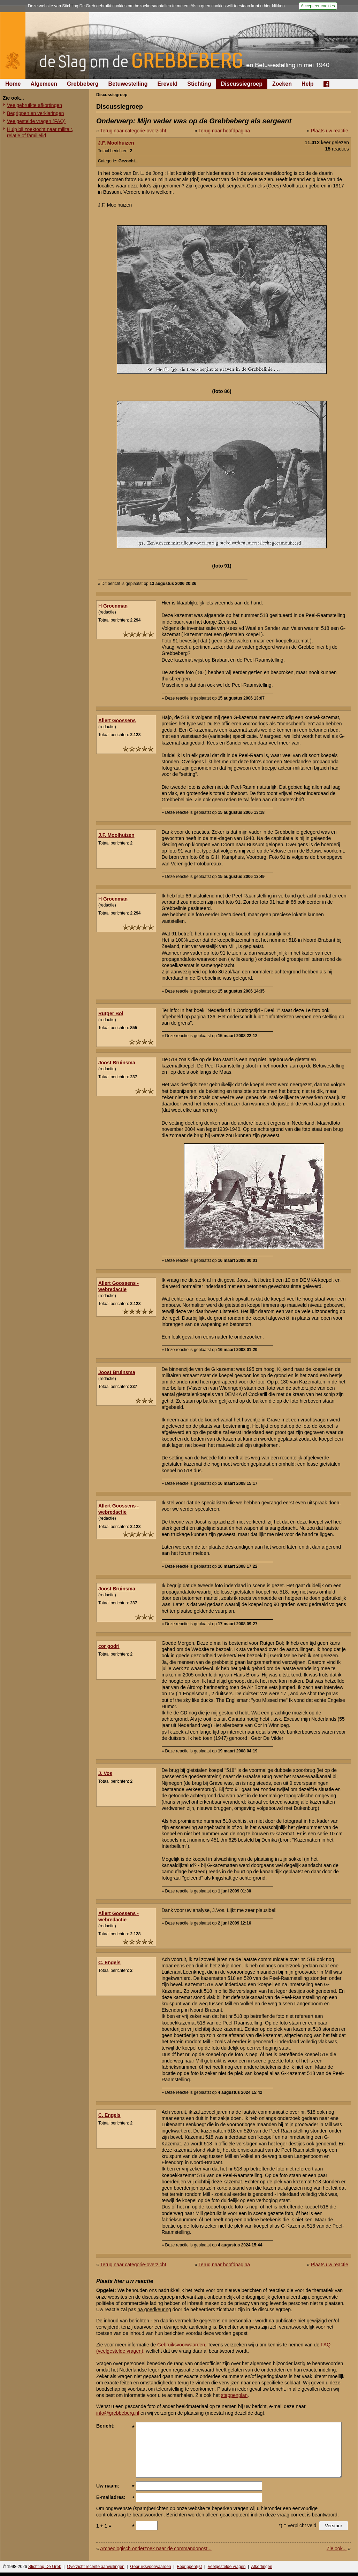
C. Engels (109, 1962)
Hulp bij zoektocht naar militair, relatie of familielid (40, 132)
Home (13, 84)
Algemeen (43, 84)
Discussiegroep (241, 84)
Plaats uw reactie (329, 130)
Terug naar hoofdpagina (224, 130)
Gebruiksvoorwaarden (181, 2344)
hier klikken (274, 5)
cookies (119, 5)
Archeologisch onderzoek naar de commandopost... (156, 2548)
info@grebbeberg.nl (117, 2413)
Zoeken (282, 84)
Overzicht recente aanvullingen (95, 2566)
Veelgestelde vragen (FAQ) (36, 121)
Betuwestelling (128, 84)
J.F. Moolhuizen (116, 143)
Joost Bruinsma (116, 1062)
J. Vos (105, 1773)
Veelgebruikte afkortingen (34, 105)
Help (308, 84)
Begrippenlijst (189, 2566)
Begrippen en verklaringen (35, 113)
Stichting (199, 84)
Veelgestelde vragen (227, 2566)
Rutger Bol (110, 1013)
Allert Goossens (117, 720)
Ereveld (168, 84)
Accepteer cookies (318, 5)
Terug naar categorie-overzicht (133, 130)
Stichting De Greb (44, 2566)
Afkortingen (261, 2566)
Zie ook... (337, 2548)
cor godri (109, 1646)
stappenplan (234, 2395)
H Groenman (113, 606)
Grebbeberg (83, 84)
